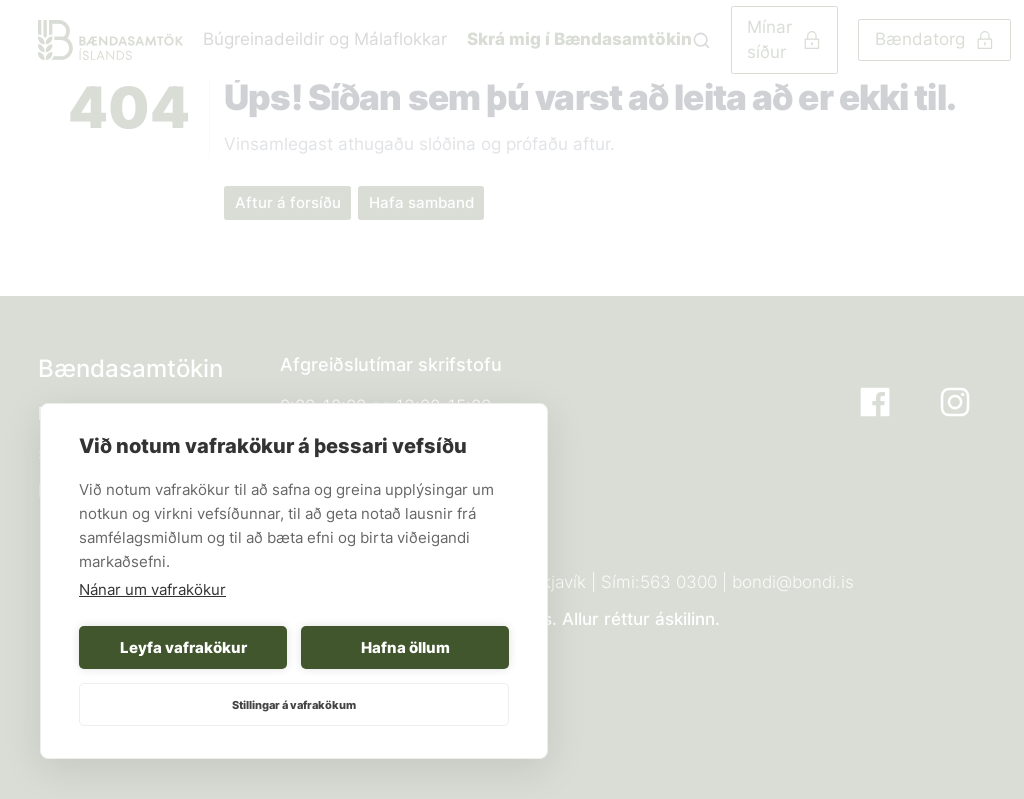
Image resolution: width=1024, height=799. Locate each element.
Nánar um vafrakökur (152, 589)
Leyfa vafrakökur (183, 647)
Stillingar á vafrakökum (294, 705)
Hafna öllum (405, 647)
